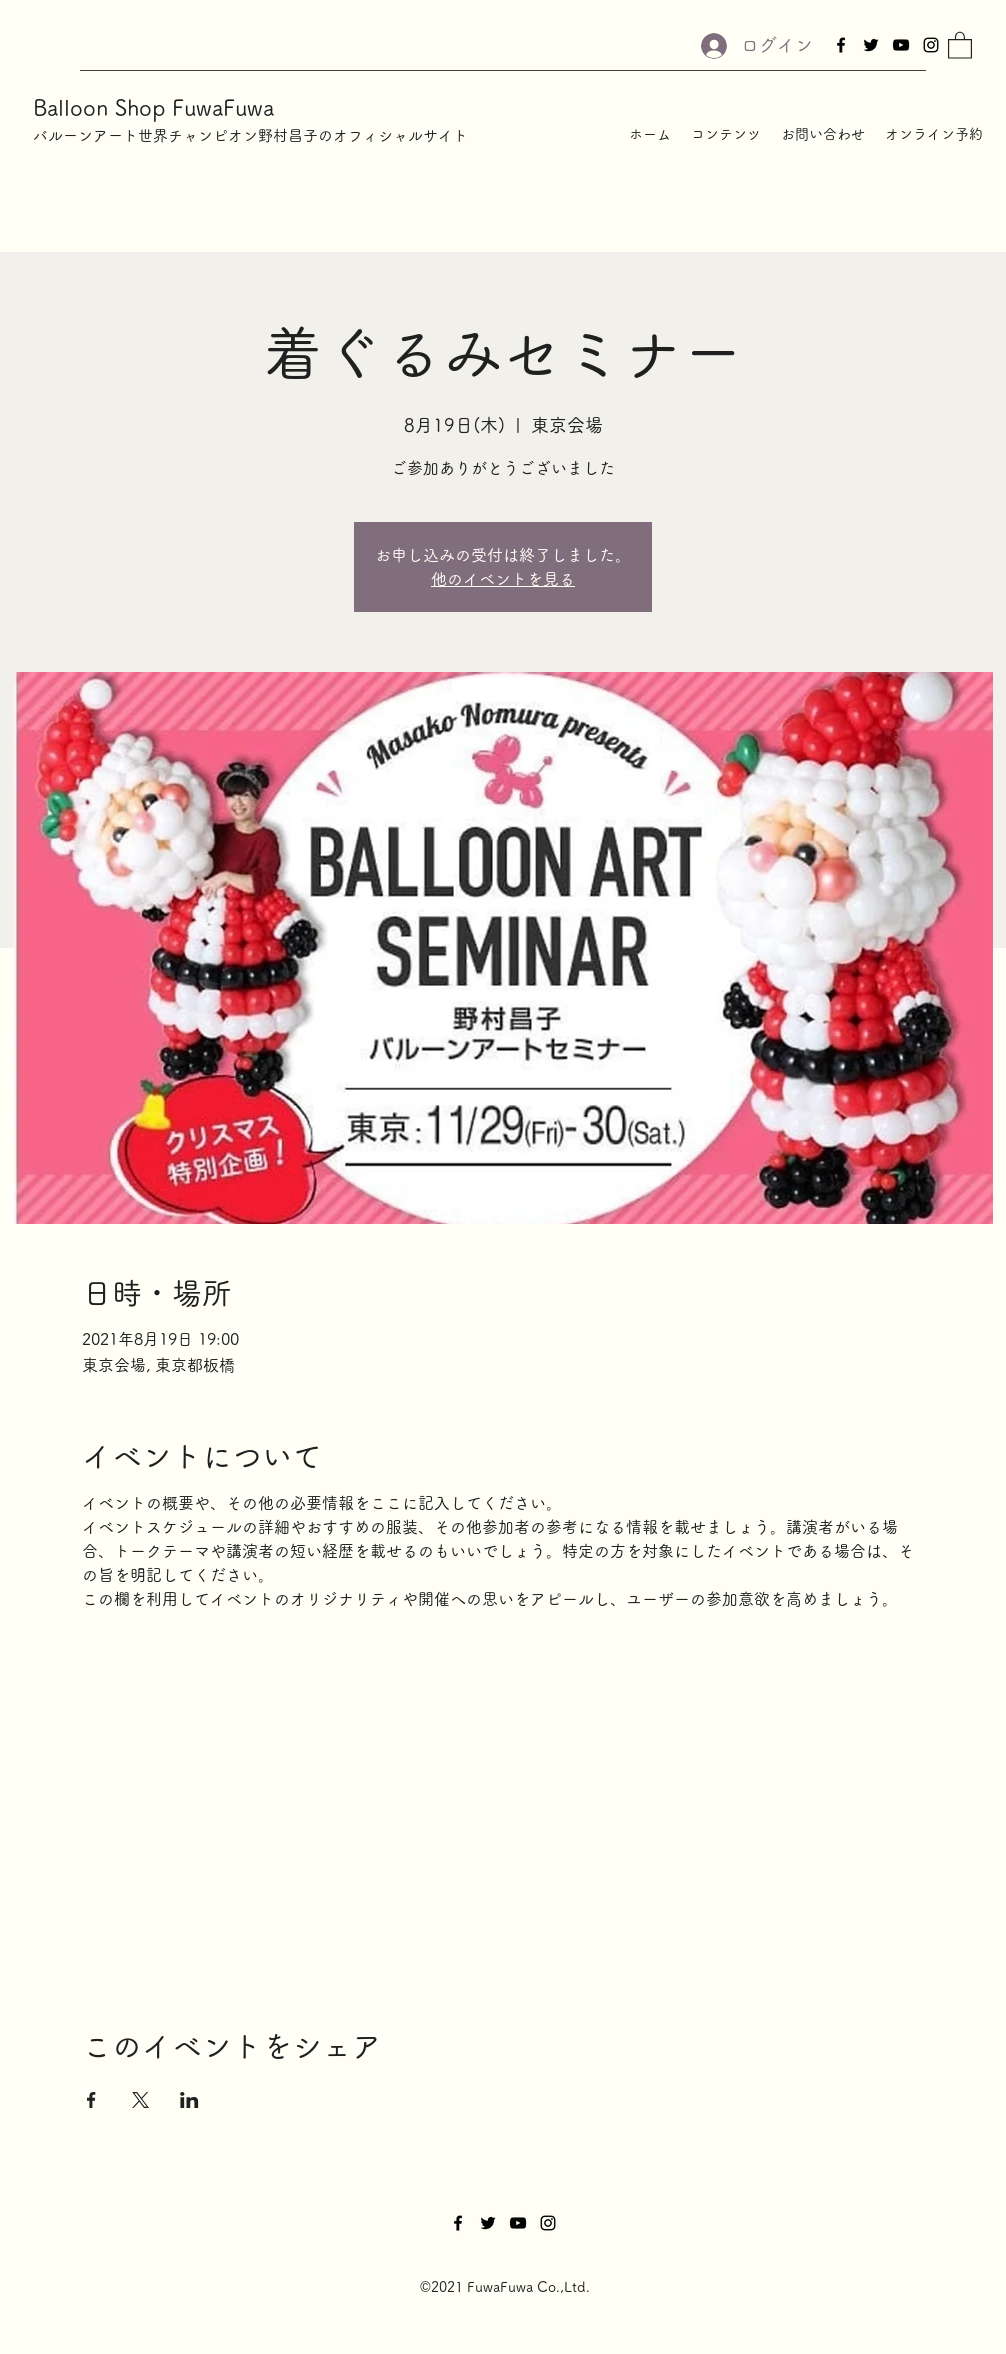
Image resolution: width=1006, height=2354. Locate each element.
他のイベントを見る (503, 579)
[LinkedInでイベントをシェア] (189, 2100)
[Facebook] (841, 45)
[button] (960, 44)
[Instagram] (931, 45)
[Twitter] (871, 45)
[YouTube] (901, 45)
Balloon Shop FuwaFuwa (153, 108)
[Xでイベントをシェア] (140, 2100)
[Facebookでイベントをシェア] (91, 2100)
